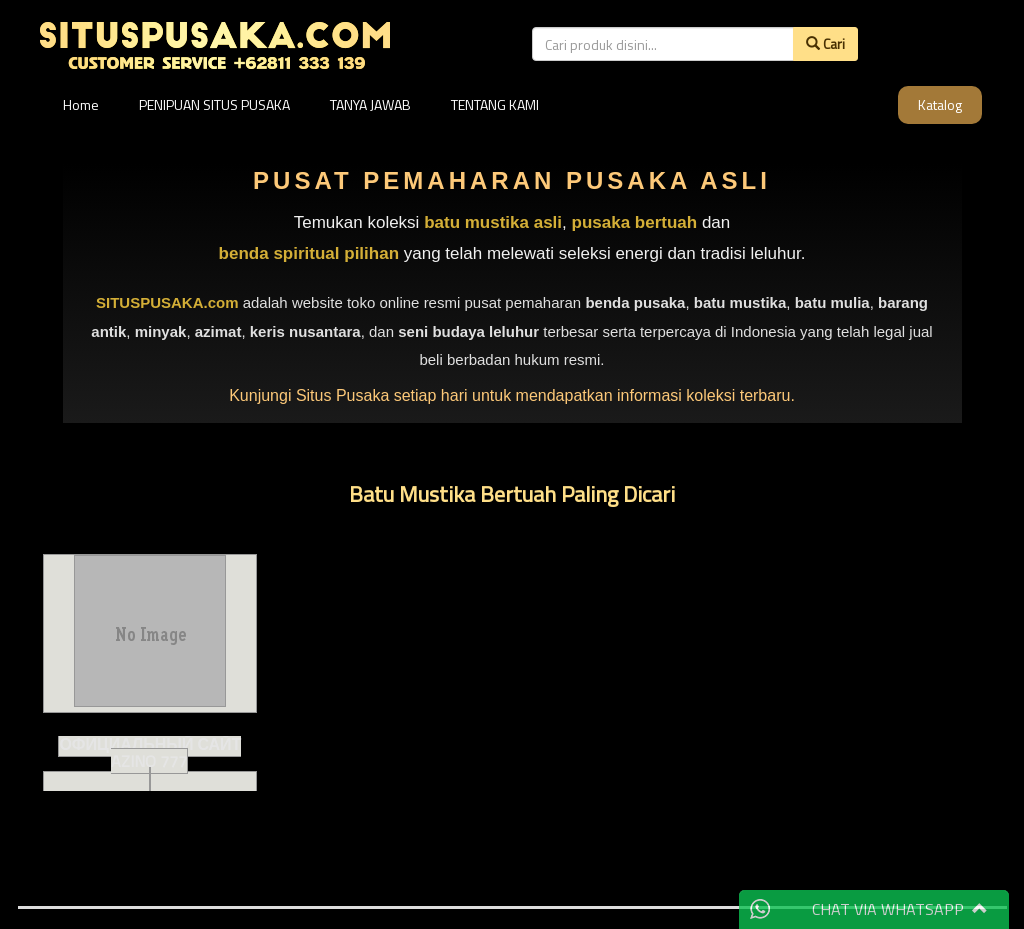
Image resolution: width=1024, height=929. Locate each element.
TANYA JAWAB (370, 104)
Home (81, 104)
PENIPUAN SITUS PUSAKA (214, 104)
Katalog (940, 104)
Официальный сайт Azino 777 (150, 753)
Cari (825, 43)
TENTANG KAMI (495, 104)
